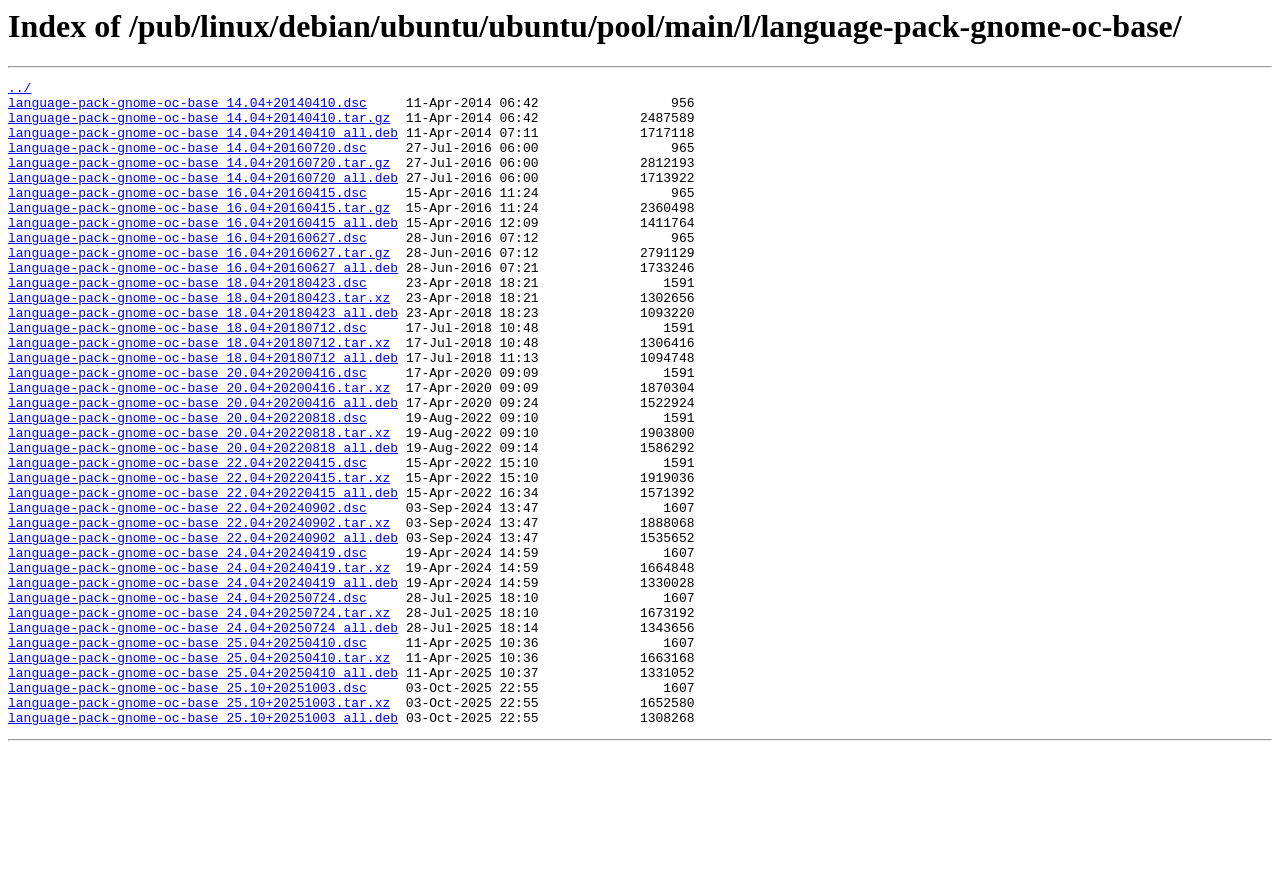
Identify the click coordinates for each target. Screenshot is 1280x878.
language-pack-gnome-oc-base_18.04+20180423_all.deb (203, 360)
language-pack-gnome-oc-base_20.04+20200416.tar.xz (199, 450)
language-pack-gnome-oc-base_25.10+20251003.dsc (187, 810)
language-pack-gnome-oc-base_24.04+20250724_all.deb (203, 738)
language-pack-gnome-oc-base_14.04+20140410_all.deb (203, 144)
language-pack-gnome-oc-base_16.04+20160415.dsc (187, 216)
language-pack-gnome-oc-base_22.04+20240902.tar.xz (199, 612)
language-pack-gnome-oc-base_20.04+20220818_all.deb (203, 522)
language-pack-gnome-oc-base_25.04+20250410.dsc (187, 756)
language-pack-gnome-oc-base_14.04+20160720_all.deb (203, 198)
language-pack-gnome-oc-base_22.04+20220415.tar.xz (199, 558)
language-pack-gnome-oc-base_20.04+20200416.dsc (187, 432)
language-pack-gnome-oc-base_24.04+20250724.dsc (187, 702)
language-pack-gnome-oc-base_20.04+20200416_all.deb (203, 468)
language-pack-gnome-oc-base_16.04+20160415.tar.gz (199, 234)
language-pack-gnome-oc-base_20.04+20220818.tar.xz (199, 504)
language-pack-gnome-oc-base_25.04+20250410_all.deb (203, 792)
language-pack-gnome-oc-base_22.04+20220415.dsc (187, 540)
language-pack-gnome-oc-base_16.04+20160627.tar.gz (199, 288)
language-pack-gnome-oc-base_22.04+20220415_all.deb (203, 576)
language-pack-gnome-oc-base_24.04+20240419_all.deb (203, 684)
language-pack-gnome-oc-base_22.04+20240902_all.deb (203, 630)
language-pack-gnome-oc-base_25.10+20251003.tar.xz (199, 828)
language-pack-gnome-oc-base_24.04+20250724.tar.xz (199, 720)
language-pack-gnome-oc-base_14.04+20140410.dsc (187, 108)
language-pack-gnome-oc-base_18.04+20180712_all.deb (203, 414)
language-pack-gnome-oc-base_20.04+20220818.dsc (187, 486)
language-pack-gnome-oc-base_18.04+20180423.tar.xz (199, 342)
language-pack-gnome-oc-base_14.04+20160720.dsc (187, 162)
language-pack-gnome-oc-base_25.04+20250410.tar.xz (199, 774)
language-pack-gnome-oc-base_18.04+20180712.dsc (187, 378)
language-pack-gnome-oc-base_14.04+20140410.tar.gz (199, 126)
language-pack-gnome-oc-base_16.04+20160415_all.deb (203, 252)
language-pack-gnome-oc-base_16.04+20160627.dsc (187, 270)
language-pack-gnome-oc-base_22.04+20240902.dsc (187, 594)
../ (19, 90)
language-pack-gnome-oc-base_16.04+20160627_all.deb (203, 306)
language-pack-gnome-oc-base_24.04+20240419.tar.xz (199, 666)
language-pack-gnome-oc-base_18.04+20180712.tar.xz (199, 396)
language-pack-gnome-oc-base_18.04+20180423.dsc (187, 324)
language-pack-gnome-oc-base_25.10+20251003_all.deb (203, 846)
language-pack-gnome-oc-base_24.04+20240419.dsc (187, 648)
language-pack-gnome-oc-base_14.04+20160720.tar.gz (199, 180)
